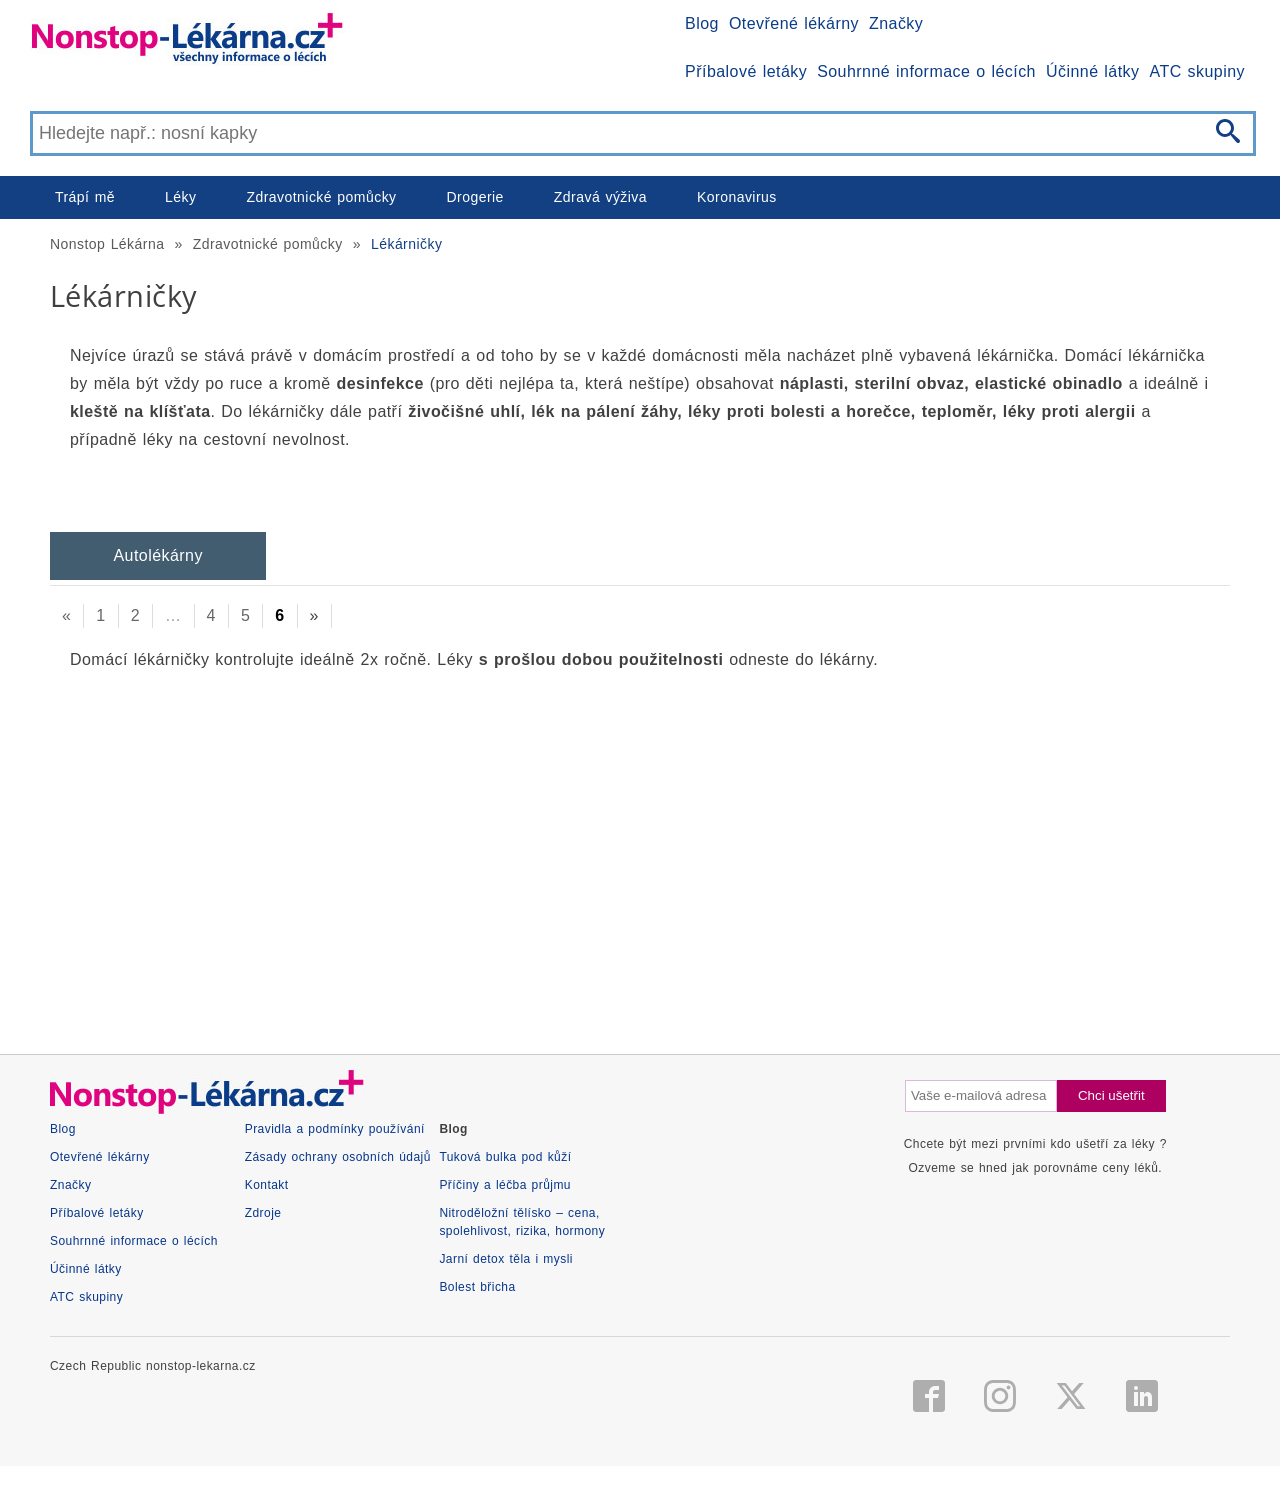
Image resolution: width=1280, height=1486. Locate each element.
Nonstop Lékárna (107, 244)
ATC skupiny (1197, 71)
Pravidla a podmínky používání (335, 1129)
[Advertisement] (640, 844)
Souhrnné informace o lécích (926, 71)
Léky (180, 197)
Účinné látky (1093, 71)
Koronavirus (737, 197)
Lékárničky (406, 244)
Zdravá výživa (600, 197)
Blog (702, 23)
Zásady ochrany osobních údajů (338, 1157)
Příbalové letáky (746, 71)
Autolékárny (157, 555)
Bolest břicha (477, 1287)
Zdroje (263, 1213)
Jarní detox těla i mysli (506, 1259)
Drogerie (475, 197)
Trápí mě (85, 197)
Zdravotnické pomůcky (321, 197)
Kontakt (267, 1185)
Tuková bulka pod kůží (505, 1157)
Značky (896, 23)
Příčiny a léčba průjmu (505, 1185)
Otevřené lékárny (794, 23)
